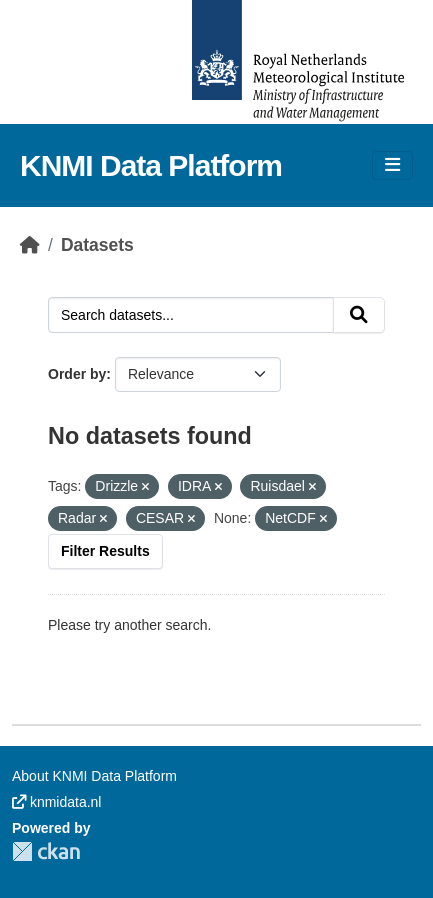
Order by (77, 374)
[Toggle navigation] (392, 165)
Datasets (97, 245)
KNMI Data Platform (151, 165)
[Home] (30, 245)
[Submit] (359, 315)
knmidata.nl (56, 802)
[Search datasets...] (191, 315)
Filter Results (105, 551)
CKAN (46, 851)
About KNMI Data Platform (94, 776)
